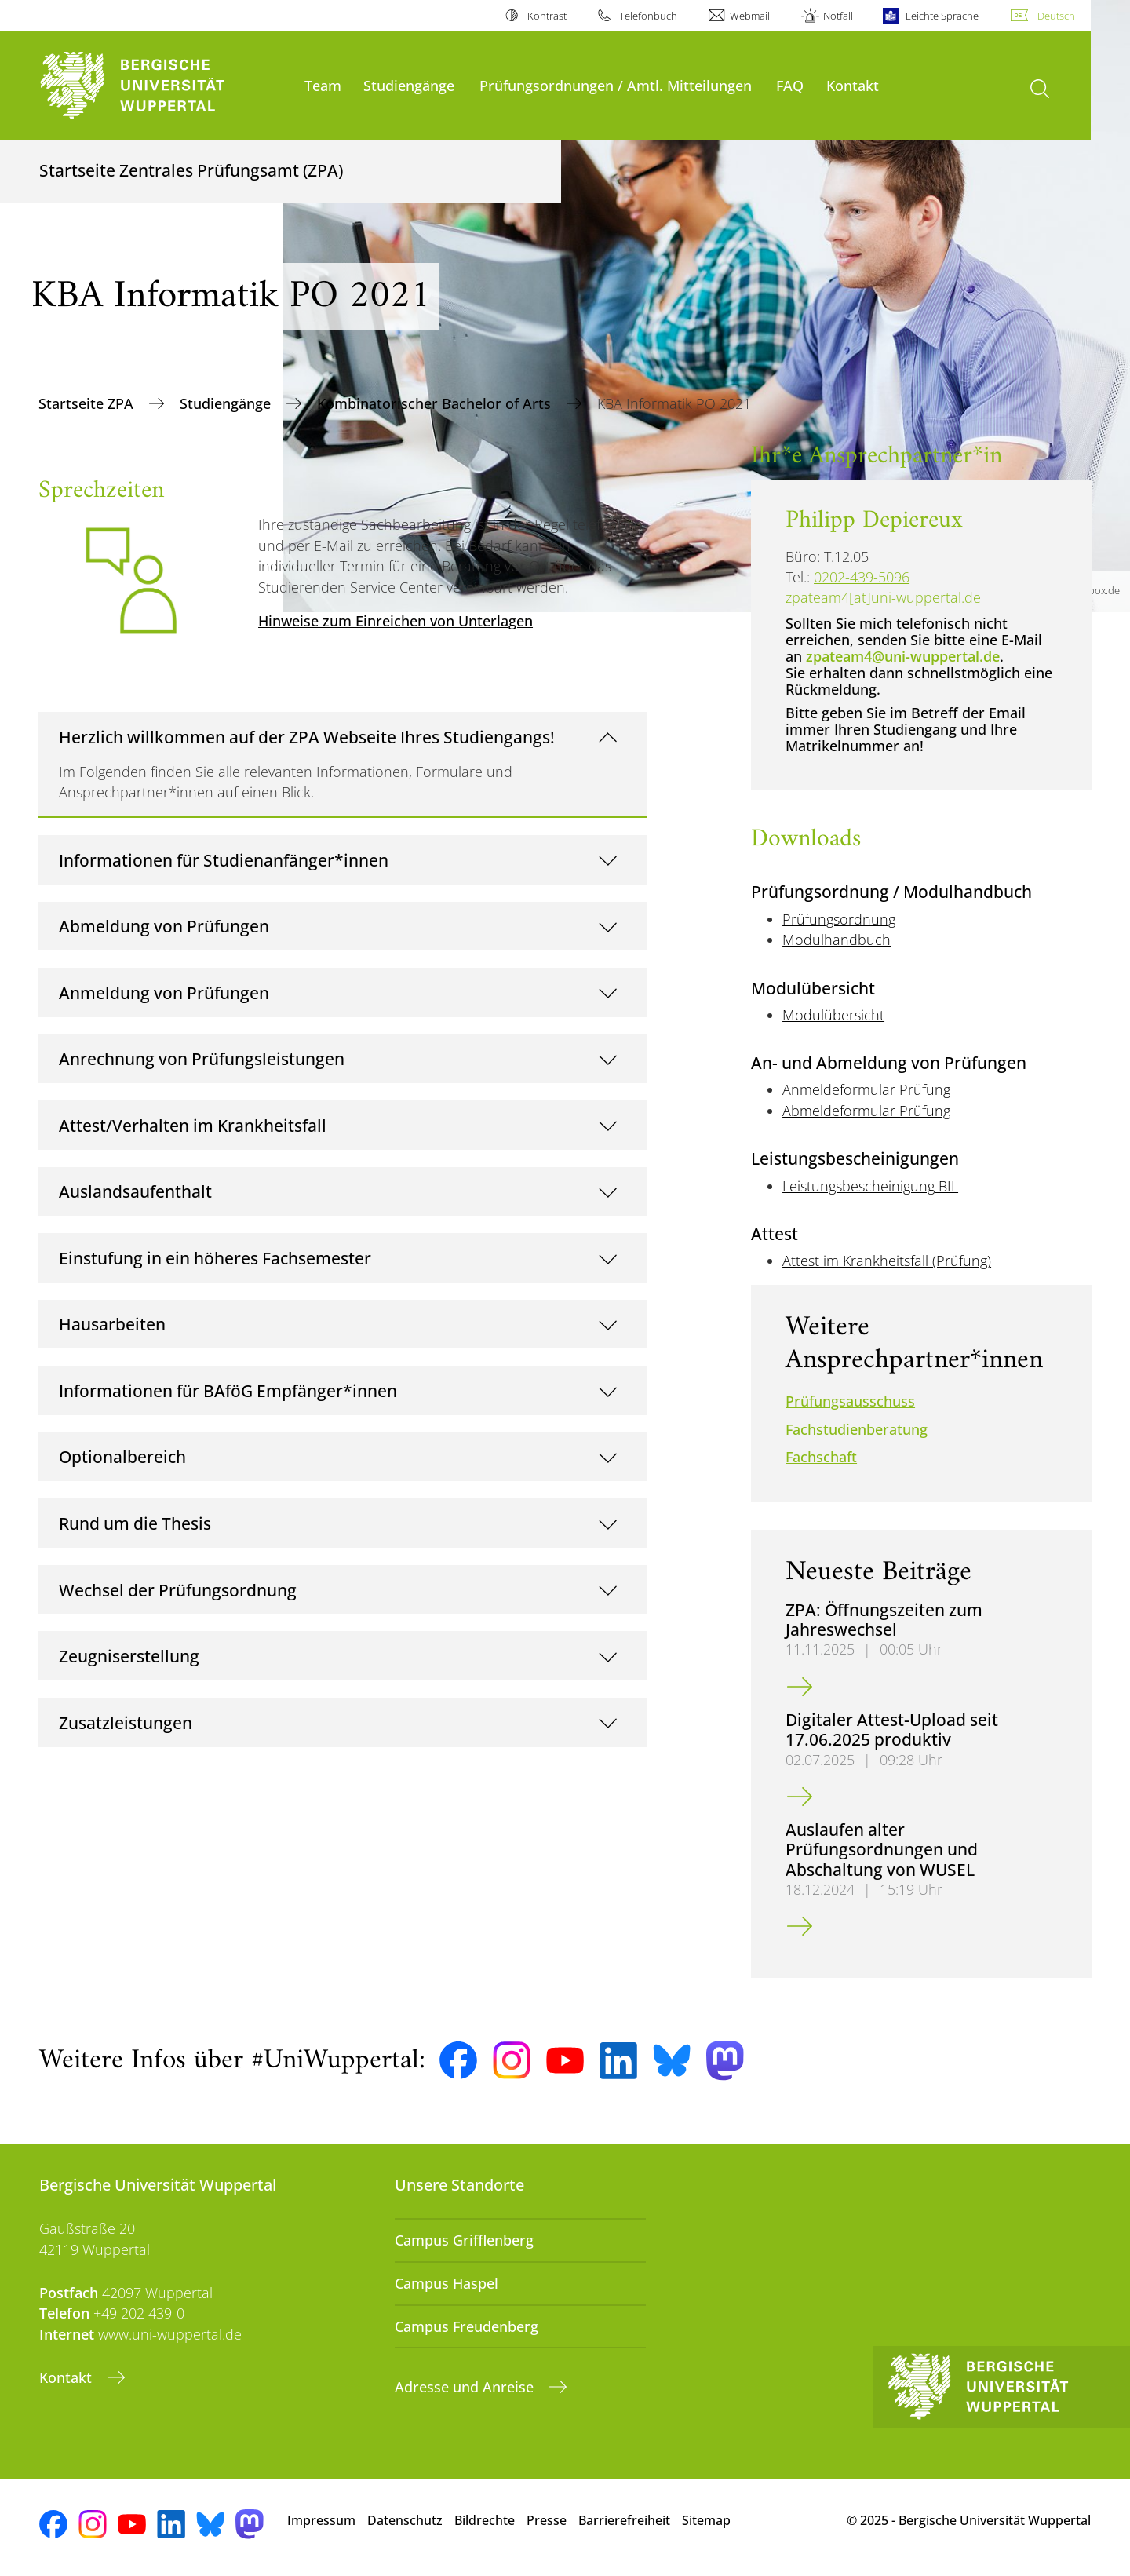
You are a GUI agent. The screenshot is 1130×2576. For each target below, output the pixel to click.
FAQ (790, 85)
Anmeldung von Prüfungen (164, 992)
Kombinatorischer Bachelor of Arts (436, 403)
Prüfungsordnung (838, 919)
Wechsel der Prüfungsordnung (178, 1589)
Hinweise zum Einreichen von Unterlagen (395, 620)
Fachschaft (821, 1456)
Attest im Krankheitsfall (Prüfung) (886, 1260)
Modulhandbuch (836, 939)
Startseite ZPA (87, 403)
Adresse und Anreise (466, 2386)
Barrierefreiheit (624, 2520)
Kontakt (852, 85)
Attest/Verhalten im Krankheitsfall (192, 1125)
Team (322, 85)
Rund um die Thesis (135, 1523)
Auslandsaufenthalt (135, 1191)
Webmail (750, 16)
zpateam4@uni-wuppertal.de (903, 656)
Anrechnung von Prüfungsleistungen (201, 1058)
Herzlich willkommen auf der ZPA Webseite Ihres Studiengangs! (307, 736)
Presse (547, 2520)
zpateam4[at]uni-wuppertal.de (883, 597)
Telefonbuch (648, 16)
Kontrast (547, 16)
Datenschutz (405, 2520)
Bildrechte (484, 2520)
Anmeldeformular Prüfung (866, 1089)
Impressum (321, 2520)
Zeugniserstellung (129, 1655)
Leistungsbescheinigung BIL (870, 1186)
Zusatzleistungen (125, 1722)
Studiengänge (408, 85)
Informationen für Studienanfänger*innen (223, 859)
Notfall (838, 16)
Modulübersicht (833, 1014)
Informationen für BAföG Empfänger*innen (228, 1390)
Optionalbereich (122, 1456)
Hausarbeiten (112, 1323)
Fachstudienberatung (857, 1429)
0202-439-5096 (861, 576)
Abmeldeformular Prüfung (866, 1110)
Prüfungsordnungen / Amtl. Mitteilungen (615, 85)
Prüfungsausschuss (850, 1401)
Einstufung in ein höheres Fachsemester (215, 1257)
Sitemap (706, 2520)
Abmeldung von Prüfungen (164, 925)
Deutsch (1056, 16)
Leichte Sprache (942, 16)
